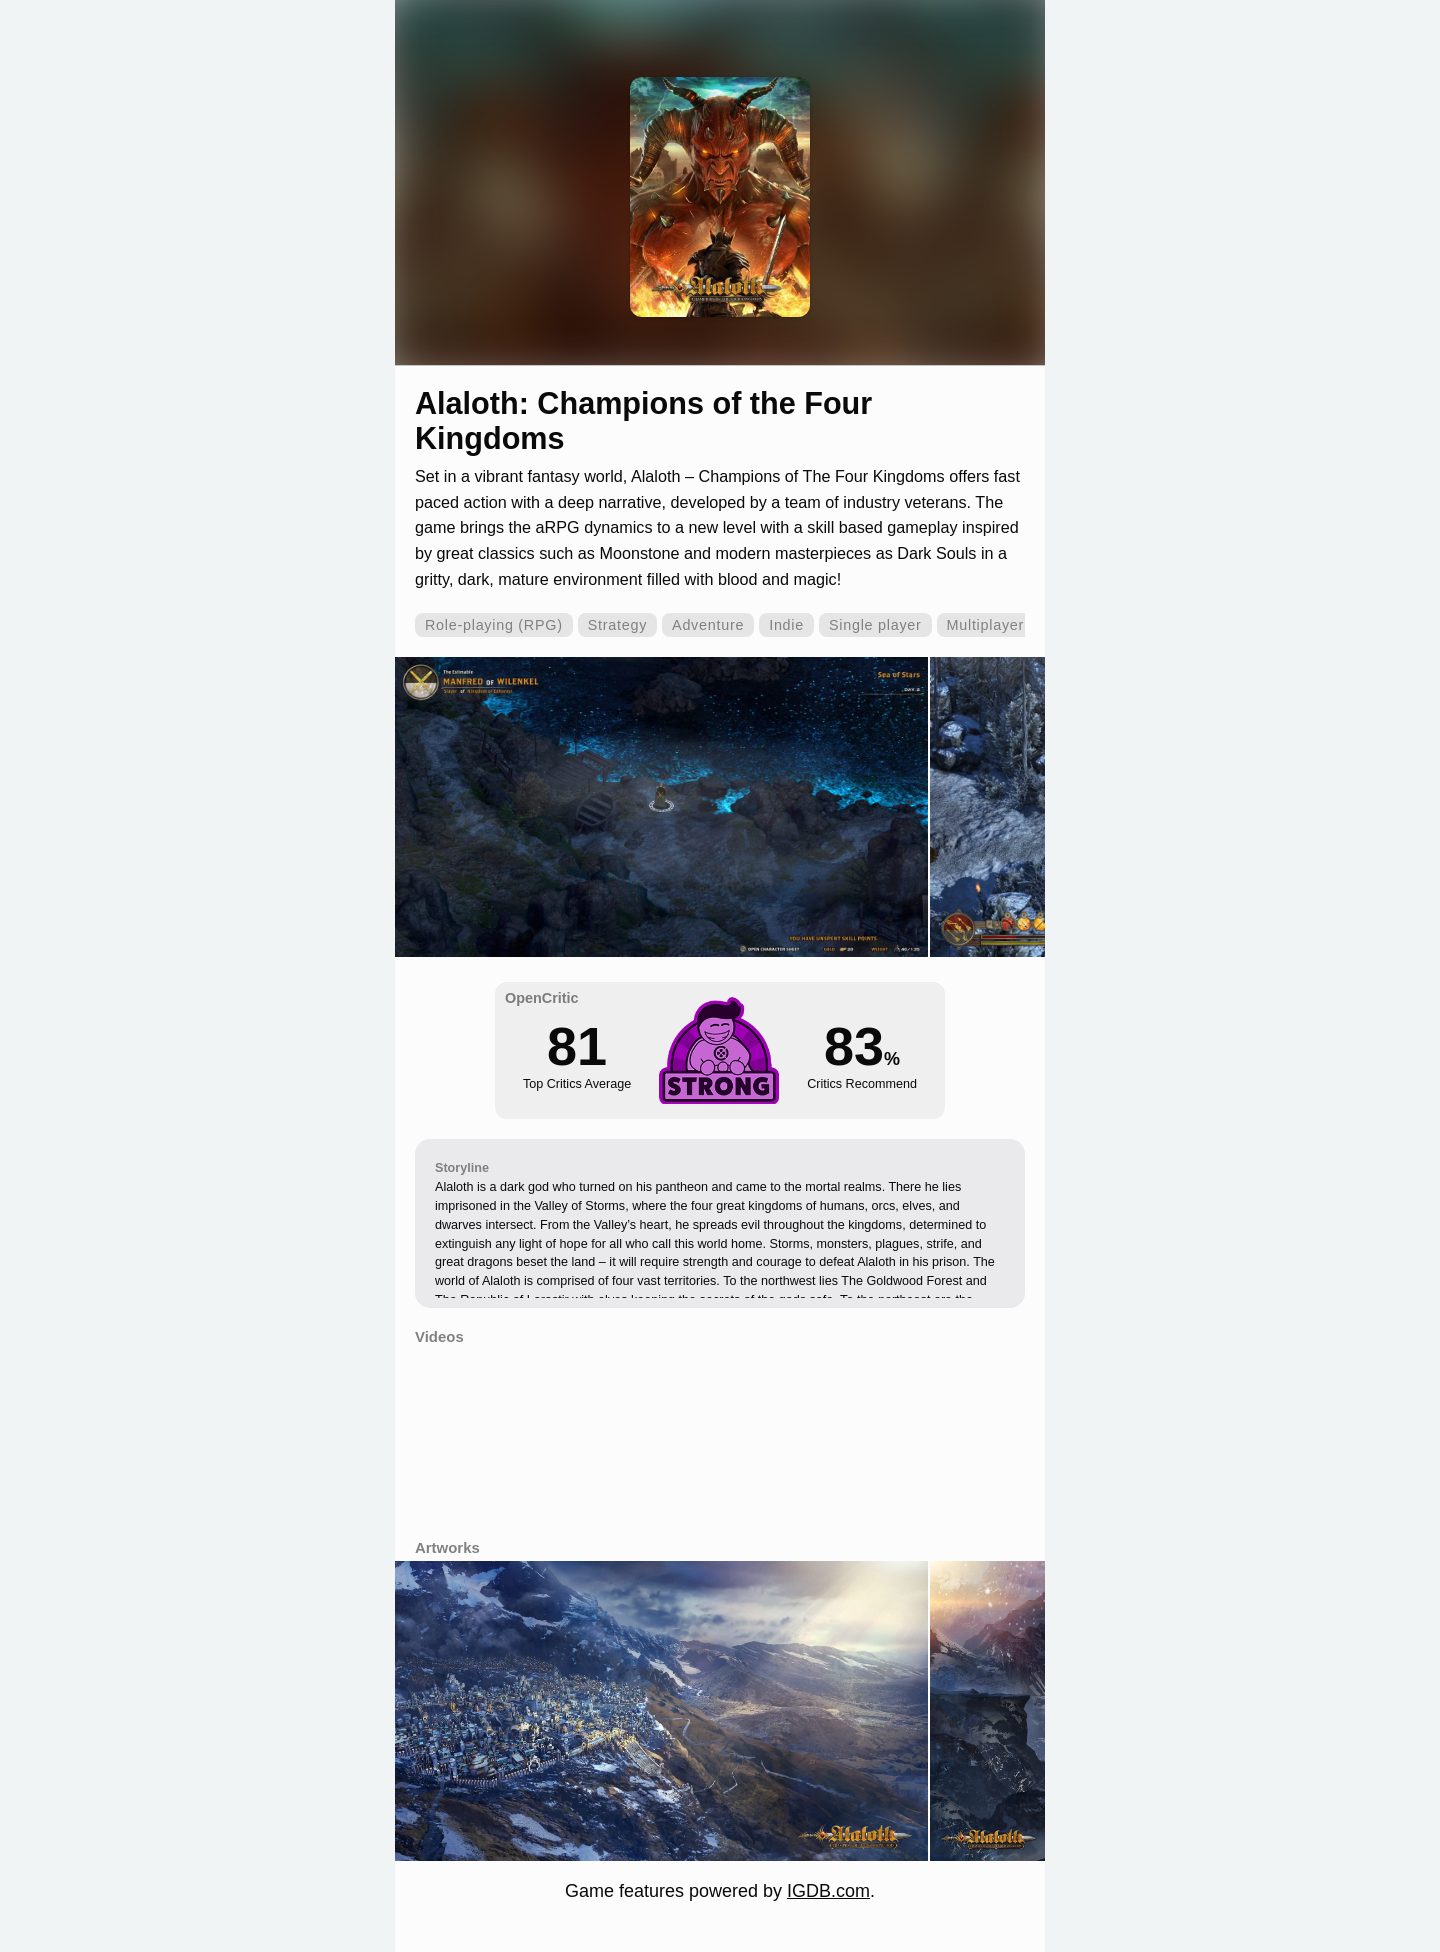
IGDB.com (828, 1891)
